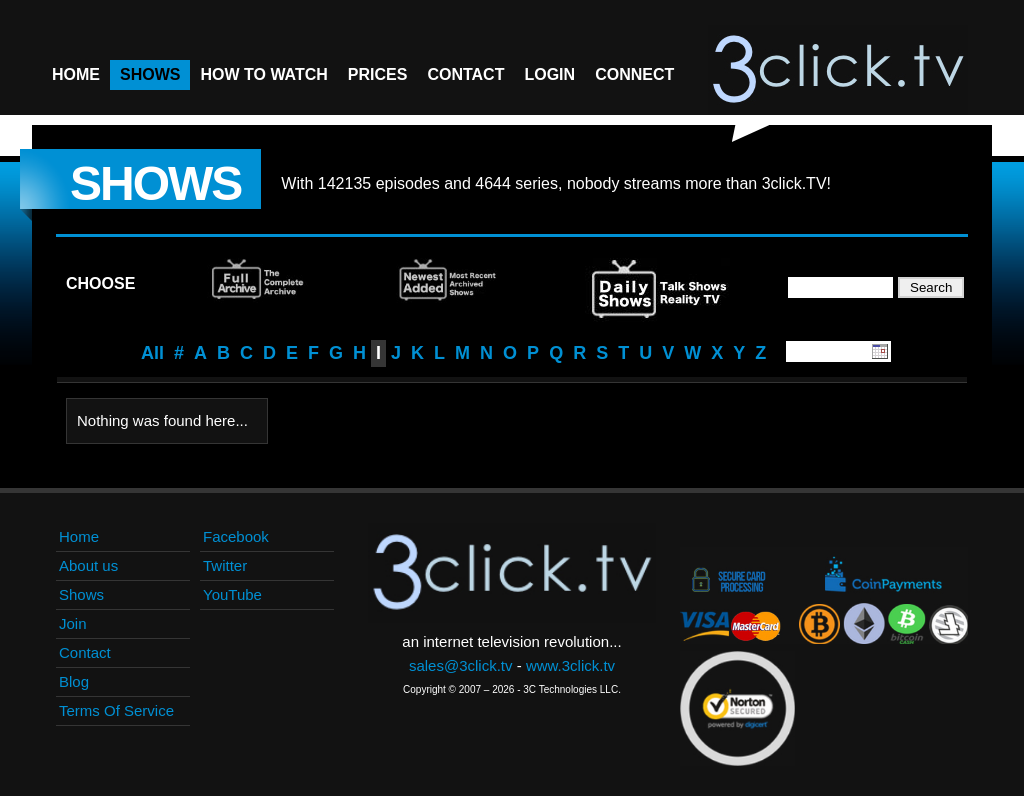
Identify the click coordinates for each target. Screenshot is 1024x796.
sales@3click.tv (461, 665)
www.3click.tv (570, 665)
